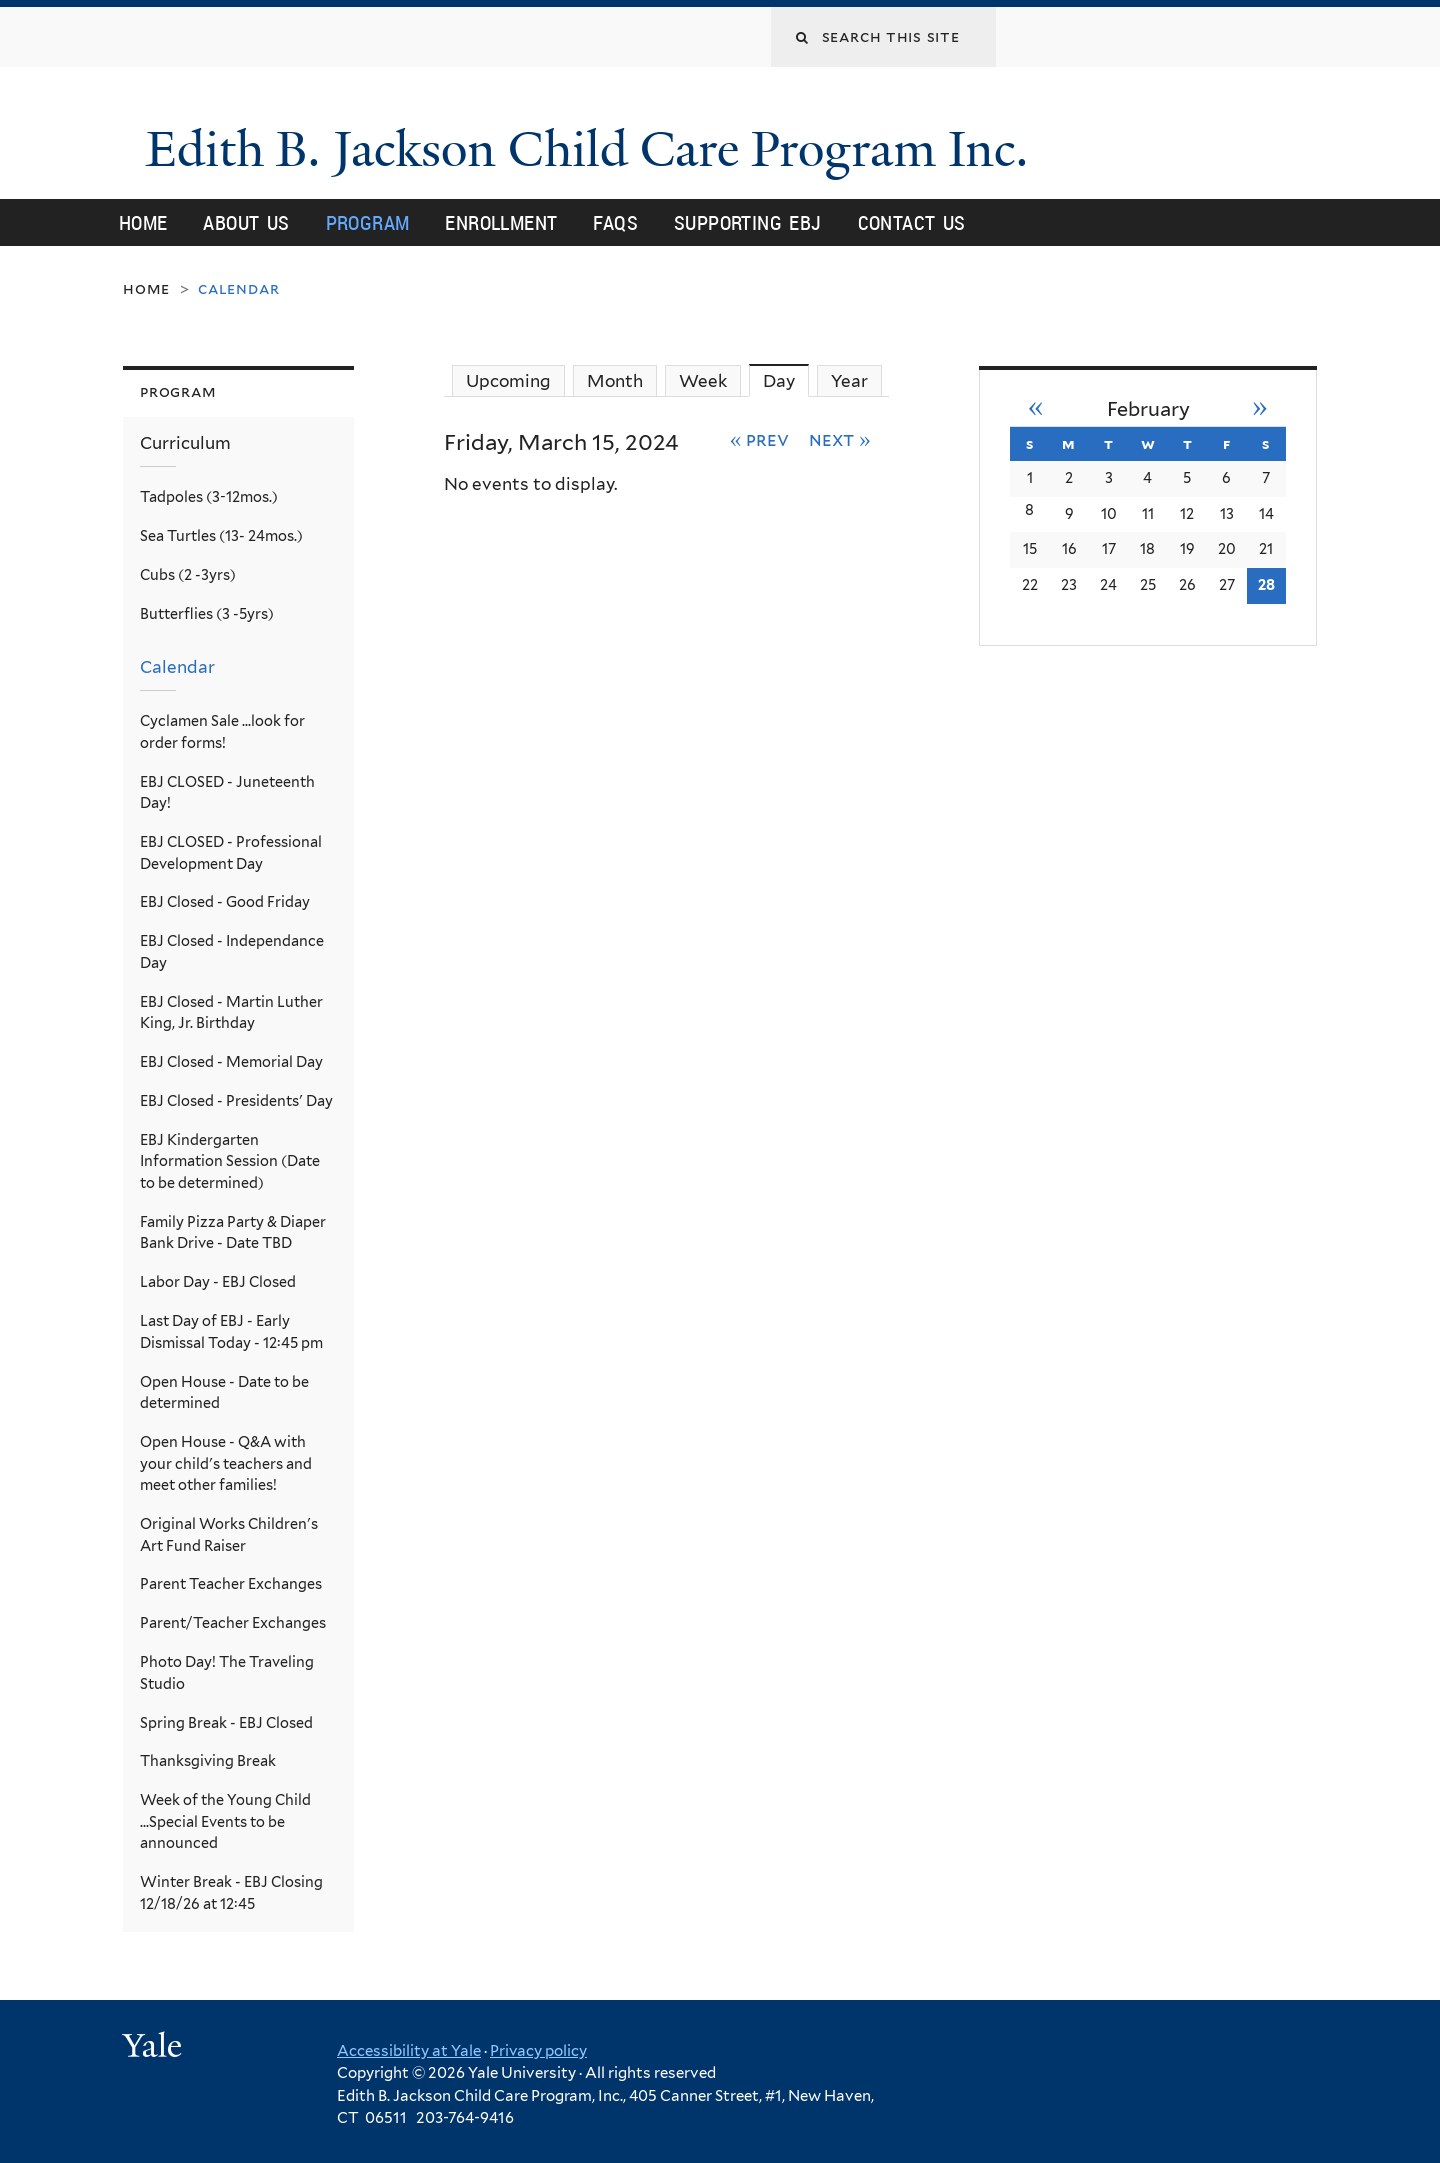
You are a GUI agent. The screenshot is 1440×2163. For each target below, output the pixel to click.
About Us (246, 222)
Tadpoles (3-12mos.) (209, 496)
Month (615, 381)
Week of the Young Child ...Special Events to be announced (225, 1821)
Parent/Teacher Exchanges (233, 1622)
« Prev (760, 439)
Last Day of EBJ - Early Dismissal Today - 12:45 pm (231, 1331)
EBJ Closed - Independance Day (232, 951)
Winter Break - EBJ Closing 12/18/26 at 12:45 (231, 1892)
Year (849, 381)
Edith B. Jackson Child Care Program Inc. (612, 149)
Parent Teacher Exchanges (231, 1583)
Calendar (177, 667)
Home (143, 222)
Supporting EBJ (748, 222)
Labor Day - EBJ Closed (218, 1281)
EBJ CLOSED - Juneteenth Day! (227, 791)
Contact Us (912, 222)
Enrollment (501, 222)
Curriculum (185, 443)
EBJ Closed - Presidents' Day (236, 1100)
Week (703, 381)
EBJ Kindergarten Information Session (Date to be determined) (230, 1161)
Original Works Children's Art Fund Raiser (229, 1534)
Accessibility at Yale (409, 2050)
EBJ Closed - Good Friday (225, 901)
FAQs (615, 222)
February (1148, 408)
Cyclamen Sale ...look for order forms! (222, 731)
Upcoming (508, 381)
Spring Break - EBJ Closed (226, 1721)
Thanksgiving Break (208, 1760)
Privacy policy (538, 2050)
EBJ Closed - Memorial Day (231, 1061)
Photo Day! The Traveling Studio (227, 1672)
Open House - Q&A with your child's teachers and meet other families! (226, 1463)
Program (368, 222)
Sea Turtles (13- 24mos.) (221, 535)
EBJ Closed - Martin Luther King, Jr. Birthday (231, 1011)
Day (786, 380)
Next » (840, 439)
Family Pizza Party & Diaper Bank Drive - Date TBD (233, 1232)
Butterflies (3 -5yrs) (207, 612)
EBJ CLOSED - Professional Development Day (231, 852)
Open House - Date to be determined (224, 1391)
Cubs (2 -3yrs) (188, 574)
